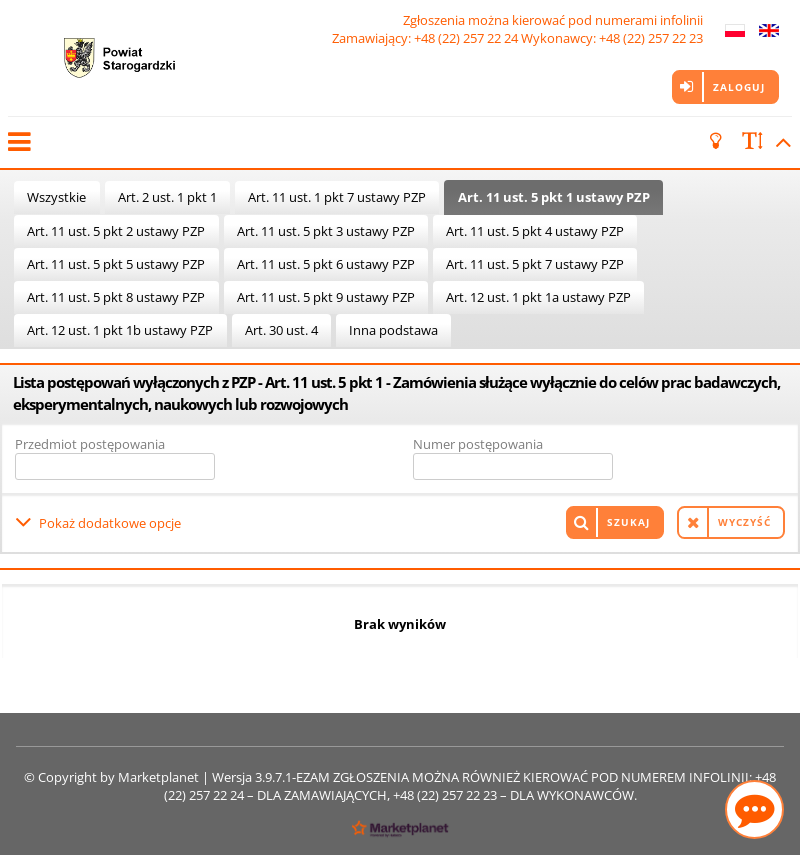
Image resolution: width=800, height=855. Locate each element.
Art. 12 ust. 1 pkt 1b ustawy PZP (120, 330)
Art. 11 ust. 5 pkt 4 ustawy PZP (535, 231)
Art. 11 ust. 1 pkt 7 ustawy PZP (337, 197)
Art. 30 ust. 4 (281, 330)
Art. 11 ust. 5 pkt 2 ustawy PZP (116, 231)
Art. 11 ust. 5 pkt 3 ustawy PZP (326, 231)
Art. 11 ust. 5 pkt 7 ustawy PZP (535, 264)
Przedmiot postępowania (90, 444)
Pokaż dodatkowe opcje (110, 522)
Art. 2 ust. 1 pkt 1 (167, 197)
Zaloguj (739, 87)
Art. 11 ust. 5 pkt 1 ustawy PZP (554, 197)
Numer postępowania (478, 444)
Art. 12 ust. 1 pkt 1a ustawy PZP (538, 297)
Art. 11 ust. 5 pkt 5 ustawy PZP (116, 264)
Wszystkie (56, 197)
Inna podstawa (393, 330)
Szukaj (628, 522)
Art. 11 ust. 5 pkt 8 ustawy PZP (116, 297)
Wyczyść (744, 522)
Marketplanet (158, 777)
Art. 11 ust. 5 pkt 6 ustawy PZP (326, 264)
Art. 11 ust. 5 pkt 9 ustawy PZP (326, 297)
